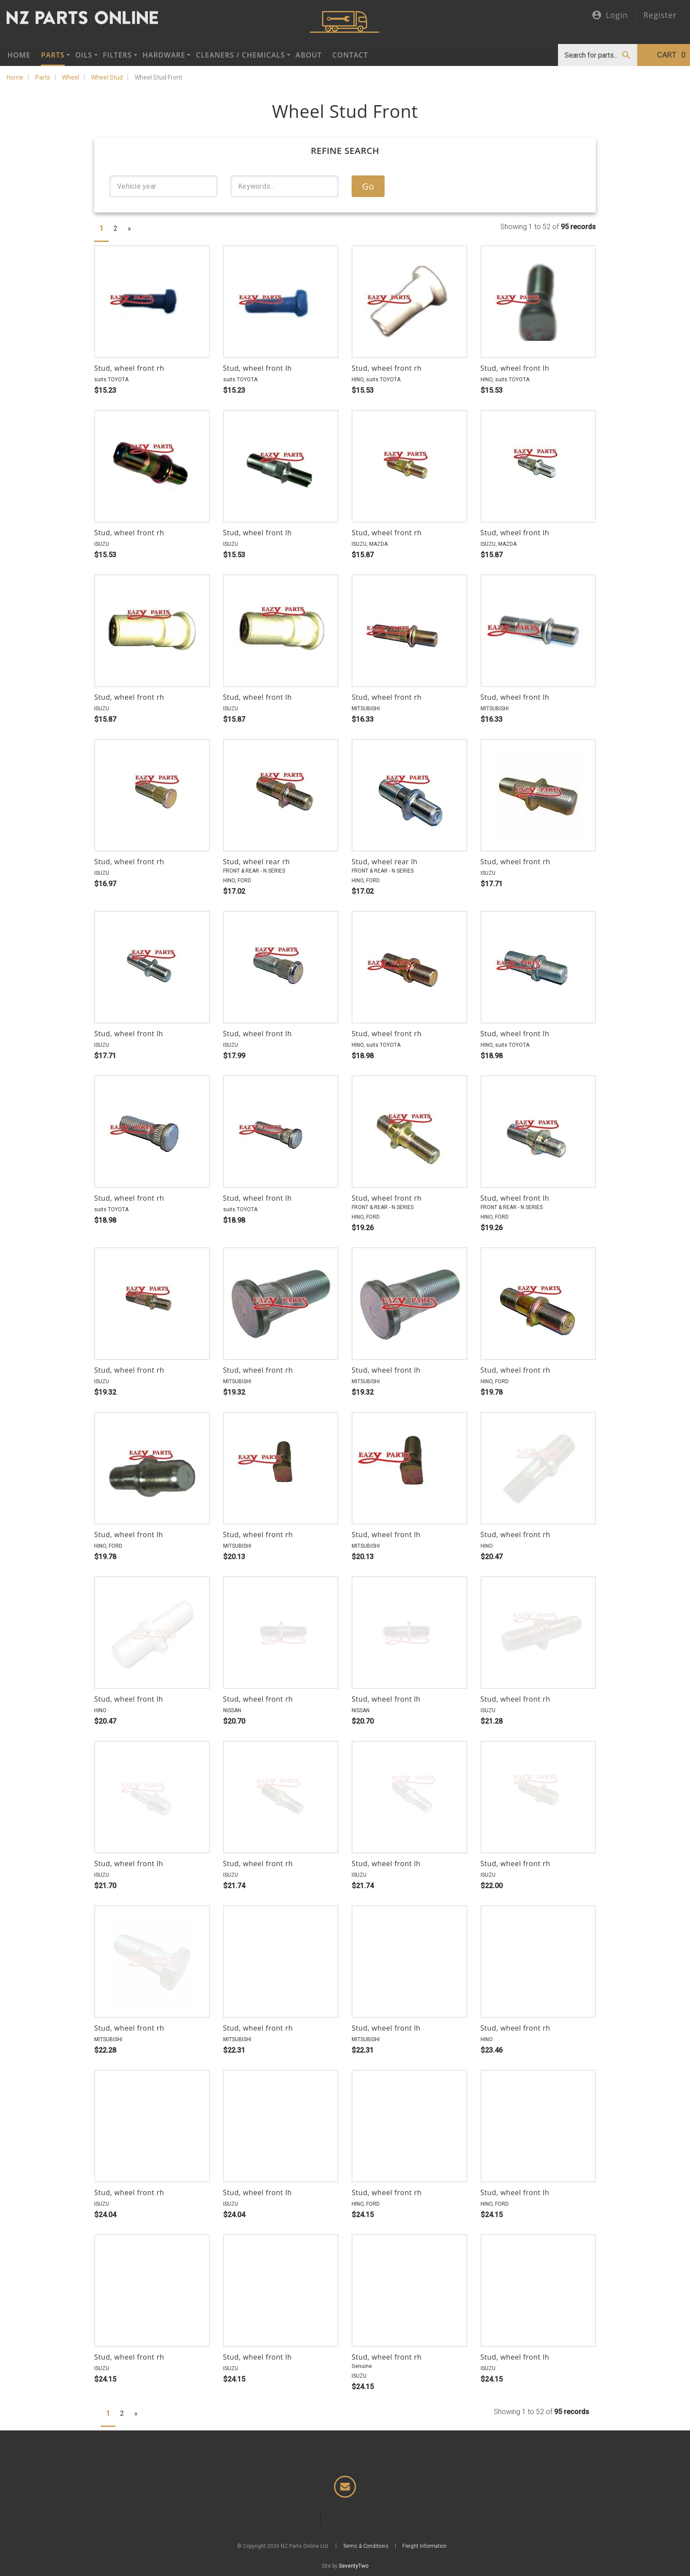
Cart (671, 55)
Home (18, 55)
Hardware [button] (164, 55)
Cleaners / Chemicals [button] (240, 55)
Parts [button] (52, 55)
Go (368, 186)
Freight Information (424, 2546)
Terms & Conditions (366, 2546)
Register (660, 15)
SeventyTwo (353, 2566)
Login (610, 15)
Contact (350, 55)
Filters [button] (117, 55)
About (309, 55)
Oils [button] (83, 55)
